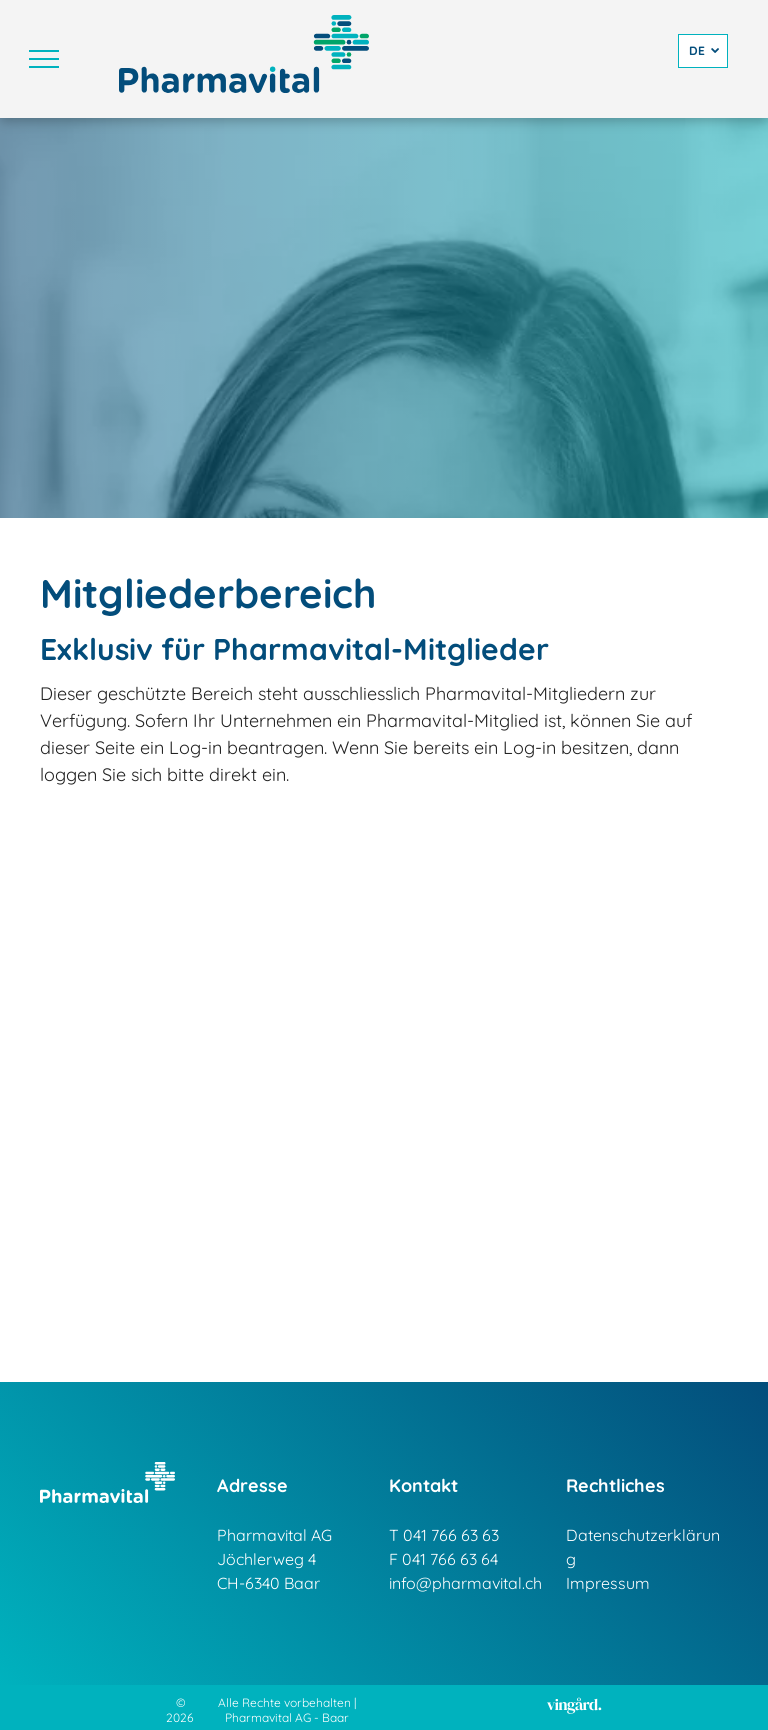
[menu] (44, 59)
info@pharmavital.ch (465, 1583)
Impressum (608, 1583)
